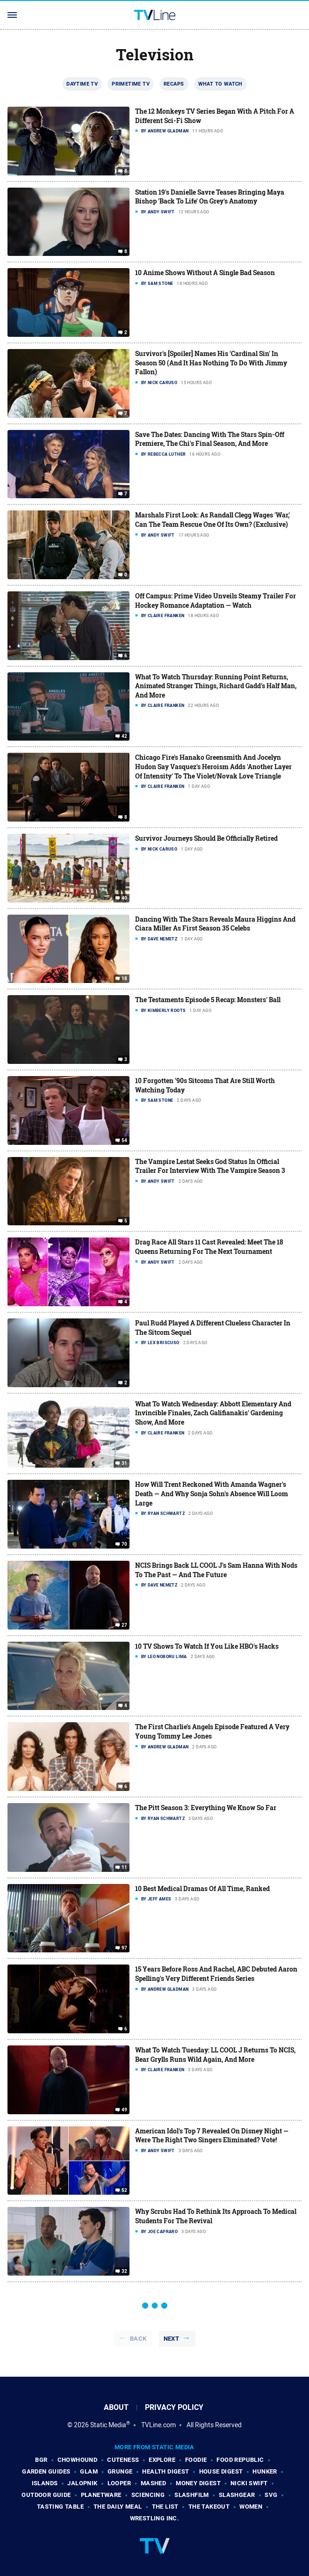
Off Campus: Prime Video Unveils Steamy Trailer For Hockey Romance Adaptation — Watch (215, 600)
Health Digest (165, 2471)
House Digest (221, 2471)
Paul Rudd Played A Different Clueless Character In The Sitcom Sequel (212, 1327)
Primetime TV (131, 83)
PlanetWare (101, 2494)
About (116, 2407)
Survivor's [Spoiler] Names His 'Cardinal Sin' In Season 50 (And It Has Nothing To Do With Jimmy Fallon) (211, 362)
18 (125, 978)
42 (125, 736)
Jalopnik (82, 2483)
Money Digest (198, 2483)
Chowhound (77, 2459)
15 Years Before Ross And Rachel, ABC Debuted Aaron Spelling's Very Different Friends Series (216, 1974)
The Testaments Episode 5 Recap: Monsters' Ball (207, 999)
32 (125, 2271)
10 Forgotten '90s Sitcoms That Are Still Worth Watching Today (205, 1085)
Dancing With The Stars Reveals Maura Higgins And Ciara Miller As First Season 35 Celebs (215, 924)
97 (125, 1948)
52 (125, 2190)
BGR (41, 2459)
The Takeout (209, 2506)
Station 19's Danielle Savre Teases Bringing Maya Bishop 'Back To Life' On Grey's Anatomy (209, 197)
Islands (45, 2483)
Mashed (153, 2483)
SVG (271, 2494)
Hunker (264, 2471)
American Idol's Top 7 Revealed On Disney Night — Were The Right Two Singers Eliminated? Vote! (211, 2135)
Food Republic (240, 2459)
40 (125, 898)
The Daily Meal (117, 2506)
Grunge (120, 2471)
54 (125, 1140)
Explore (162, 2459)
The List (165, 2506)
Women (250, 2506)
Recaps (174, 83)
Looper (119, 2483)
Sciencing (148, 2494)
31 (125, 1463)
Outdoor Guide (46, 2494)
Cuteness (123, 2459)
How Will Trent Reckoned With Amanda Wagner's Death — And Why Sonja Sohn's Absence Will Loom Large (211, 1493)
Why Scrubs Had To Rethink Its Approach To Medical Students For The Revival (215, 2216)
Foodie (196, 2459)
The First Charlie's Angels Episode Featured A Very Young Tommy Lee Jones (212, 1731)
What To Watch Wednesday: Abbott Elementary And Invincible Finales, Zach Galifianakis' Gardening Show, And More (213, 1412)
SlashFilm (191, 2494)
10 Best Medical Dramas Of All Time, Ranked (202, 1888)
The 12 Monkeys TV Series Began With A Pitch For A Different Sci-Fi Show (214, 116)
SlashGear (237, 2494)
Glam (89, 2471)
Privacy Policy (174, 2407)
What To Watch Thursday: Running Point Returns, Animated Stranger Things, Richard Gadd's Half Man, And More (215, 685)
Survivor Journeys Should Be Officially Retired (206, 838)
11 (125, 1867)
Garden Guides (46, 2471)
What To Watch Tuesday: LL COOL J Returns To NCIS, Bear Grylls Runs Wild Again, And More (215, 2054)
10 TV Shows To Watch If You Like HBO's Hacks (207, 1646)
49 (125, 2110)
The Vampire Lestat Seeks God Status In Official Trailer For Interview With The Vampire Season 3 (210, 1166)
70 (125, 1544)
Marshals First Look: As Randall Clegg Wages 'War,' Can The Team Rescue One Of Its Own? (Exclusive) (212, 519)
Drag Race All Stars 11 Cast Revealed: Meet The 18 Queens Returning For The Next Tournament (209, 1246)
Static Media (108, 2425)
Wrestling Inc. (155, 2518)
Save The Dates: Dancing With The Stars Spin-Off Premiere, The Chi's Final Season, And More (209, 439)
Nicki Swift (248, 2483)
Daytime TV (82, 83)
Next (172, 2338)
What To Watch (220, 83)
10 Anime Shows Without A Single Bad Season (205, 272)
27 (125, 1625)
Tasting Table (60, 2506)
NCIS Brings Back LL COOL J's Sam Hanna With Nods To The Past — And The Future (216, 1570)
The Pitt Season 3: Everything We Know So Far (205, 1807)
